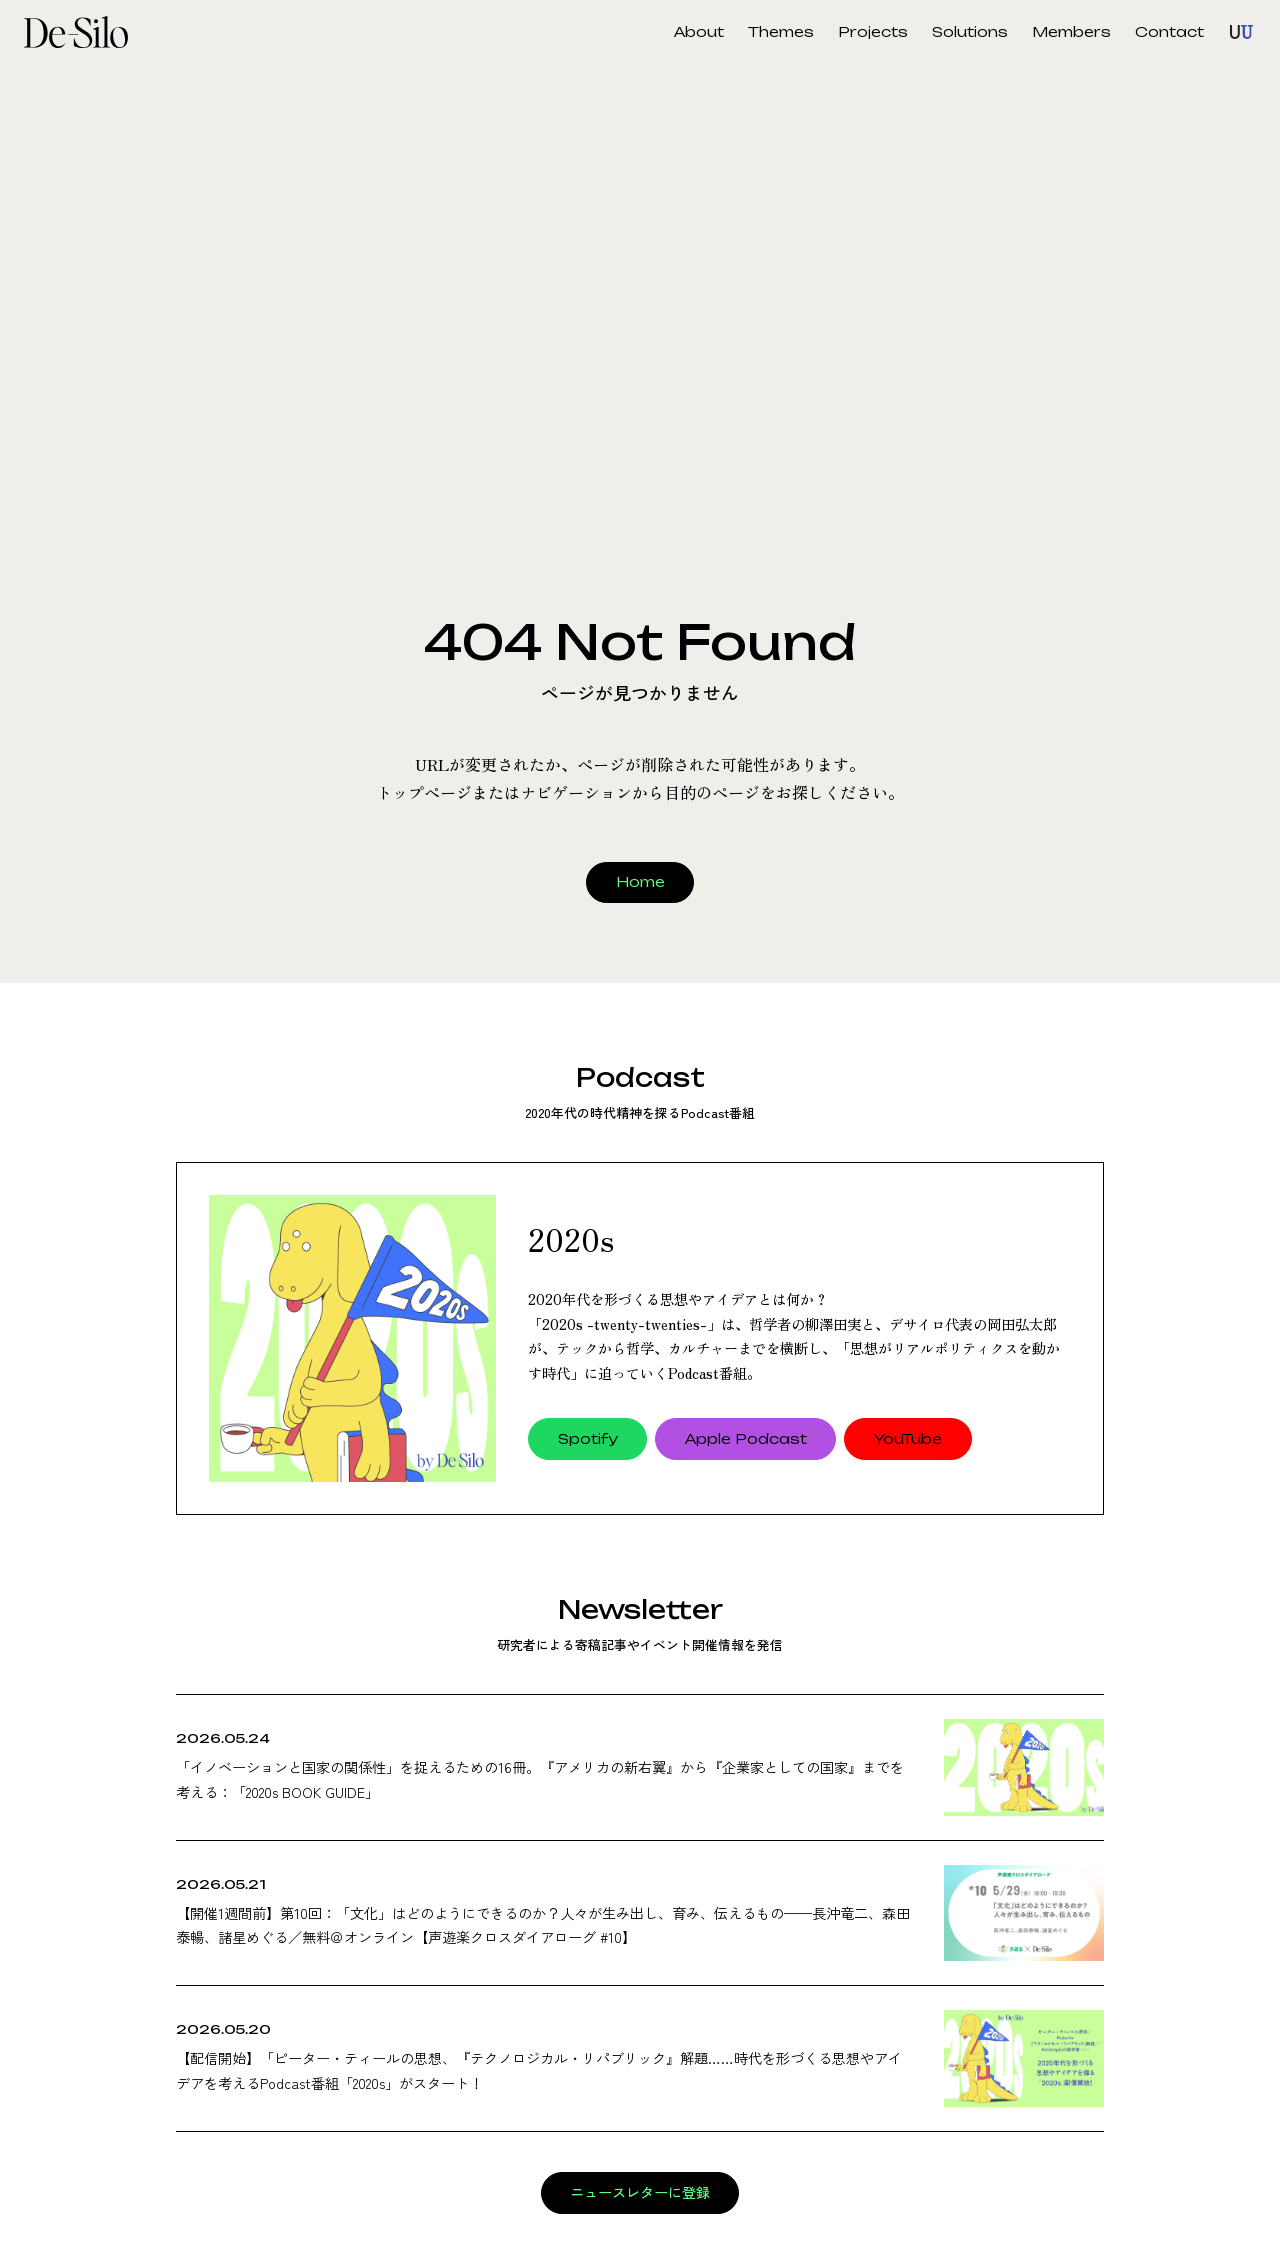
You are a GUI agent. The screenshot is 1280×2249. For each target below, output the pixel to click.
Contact (1169, 31)
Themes (781, 31)
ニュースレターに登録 (640, 2192)
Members (1071, 31)
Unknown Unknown (1242, 32)
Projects (873, 31)
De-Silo (84, 32)
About (699, 31)
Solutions (970, 31)
